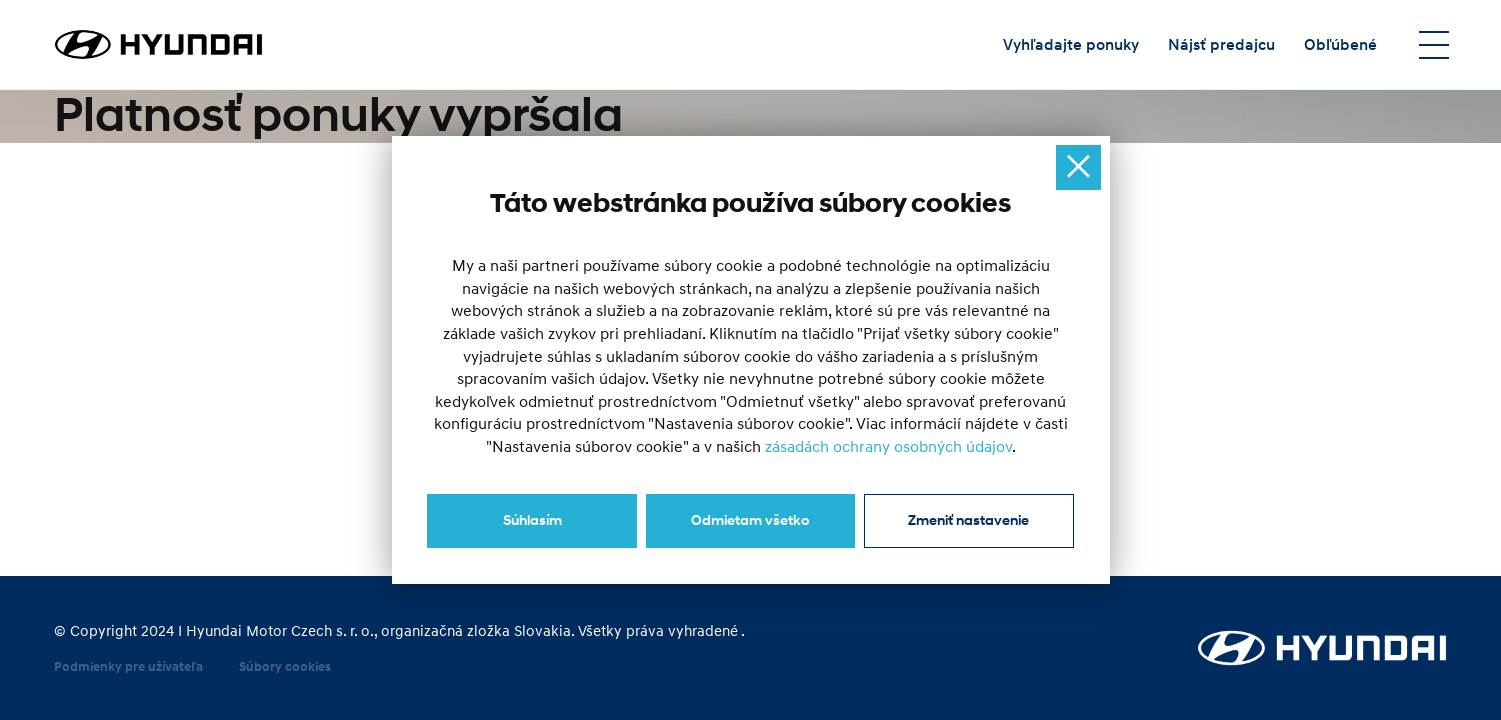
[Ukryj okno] (1078, 167)
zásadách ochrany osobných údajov (888, 447)
